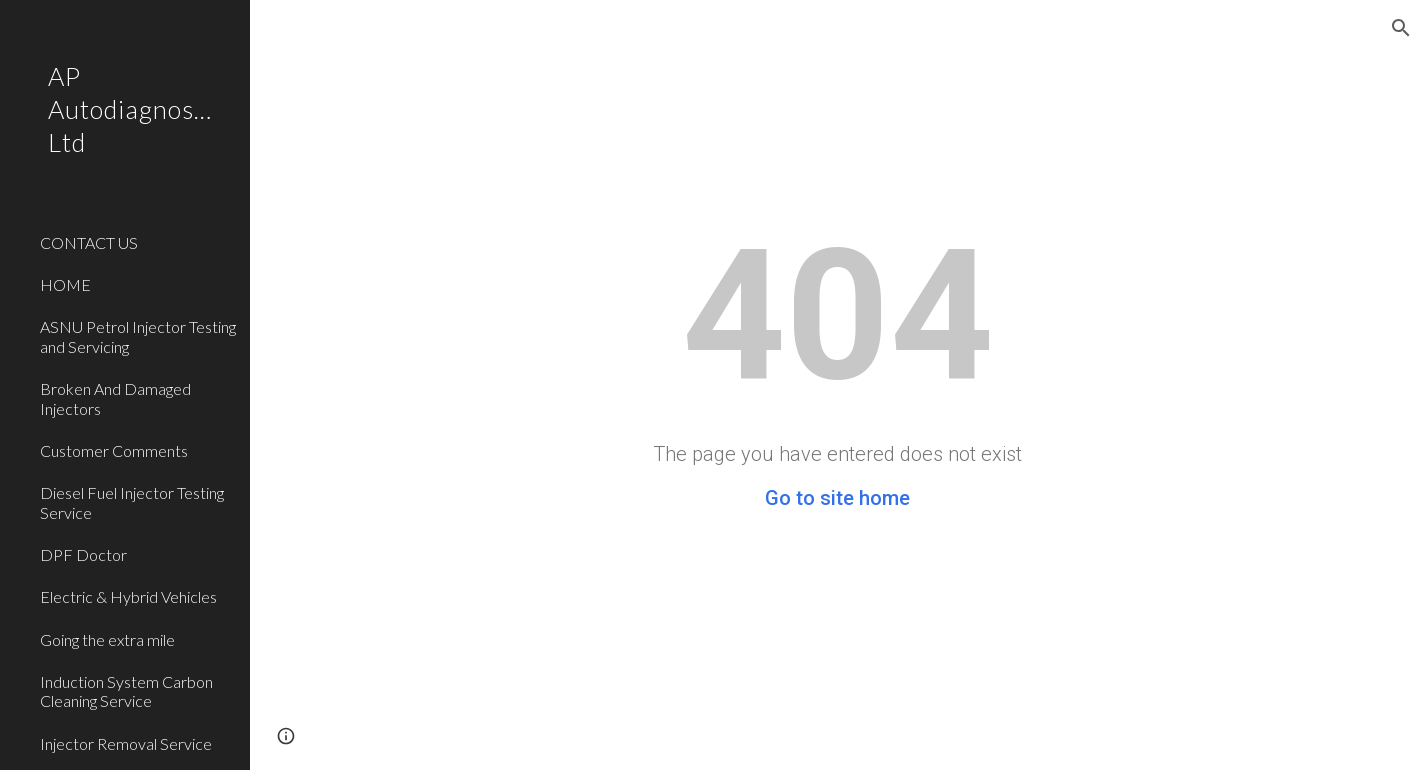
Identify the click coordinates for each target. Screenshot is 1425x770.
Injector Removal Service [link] (126, 743)
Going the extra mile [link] (107, 639)
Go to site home (837, 498)
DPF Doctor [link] (83, 554)
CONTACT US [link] (89, 242)
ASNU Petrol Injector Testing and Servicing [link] (138, 336)
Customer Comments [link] (114, 450)
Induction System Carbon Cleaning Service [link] (126, 691)
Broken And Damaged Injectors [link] (115, 398)
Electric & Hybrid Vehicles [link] (128, 596)
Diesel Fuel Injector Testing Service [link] (132, 502)
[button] (1401, 28)
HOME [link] (65, 284)
